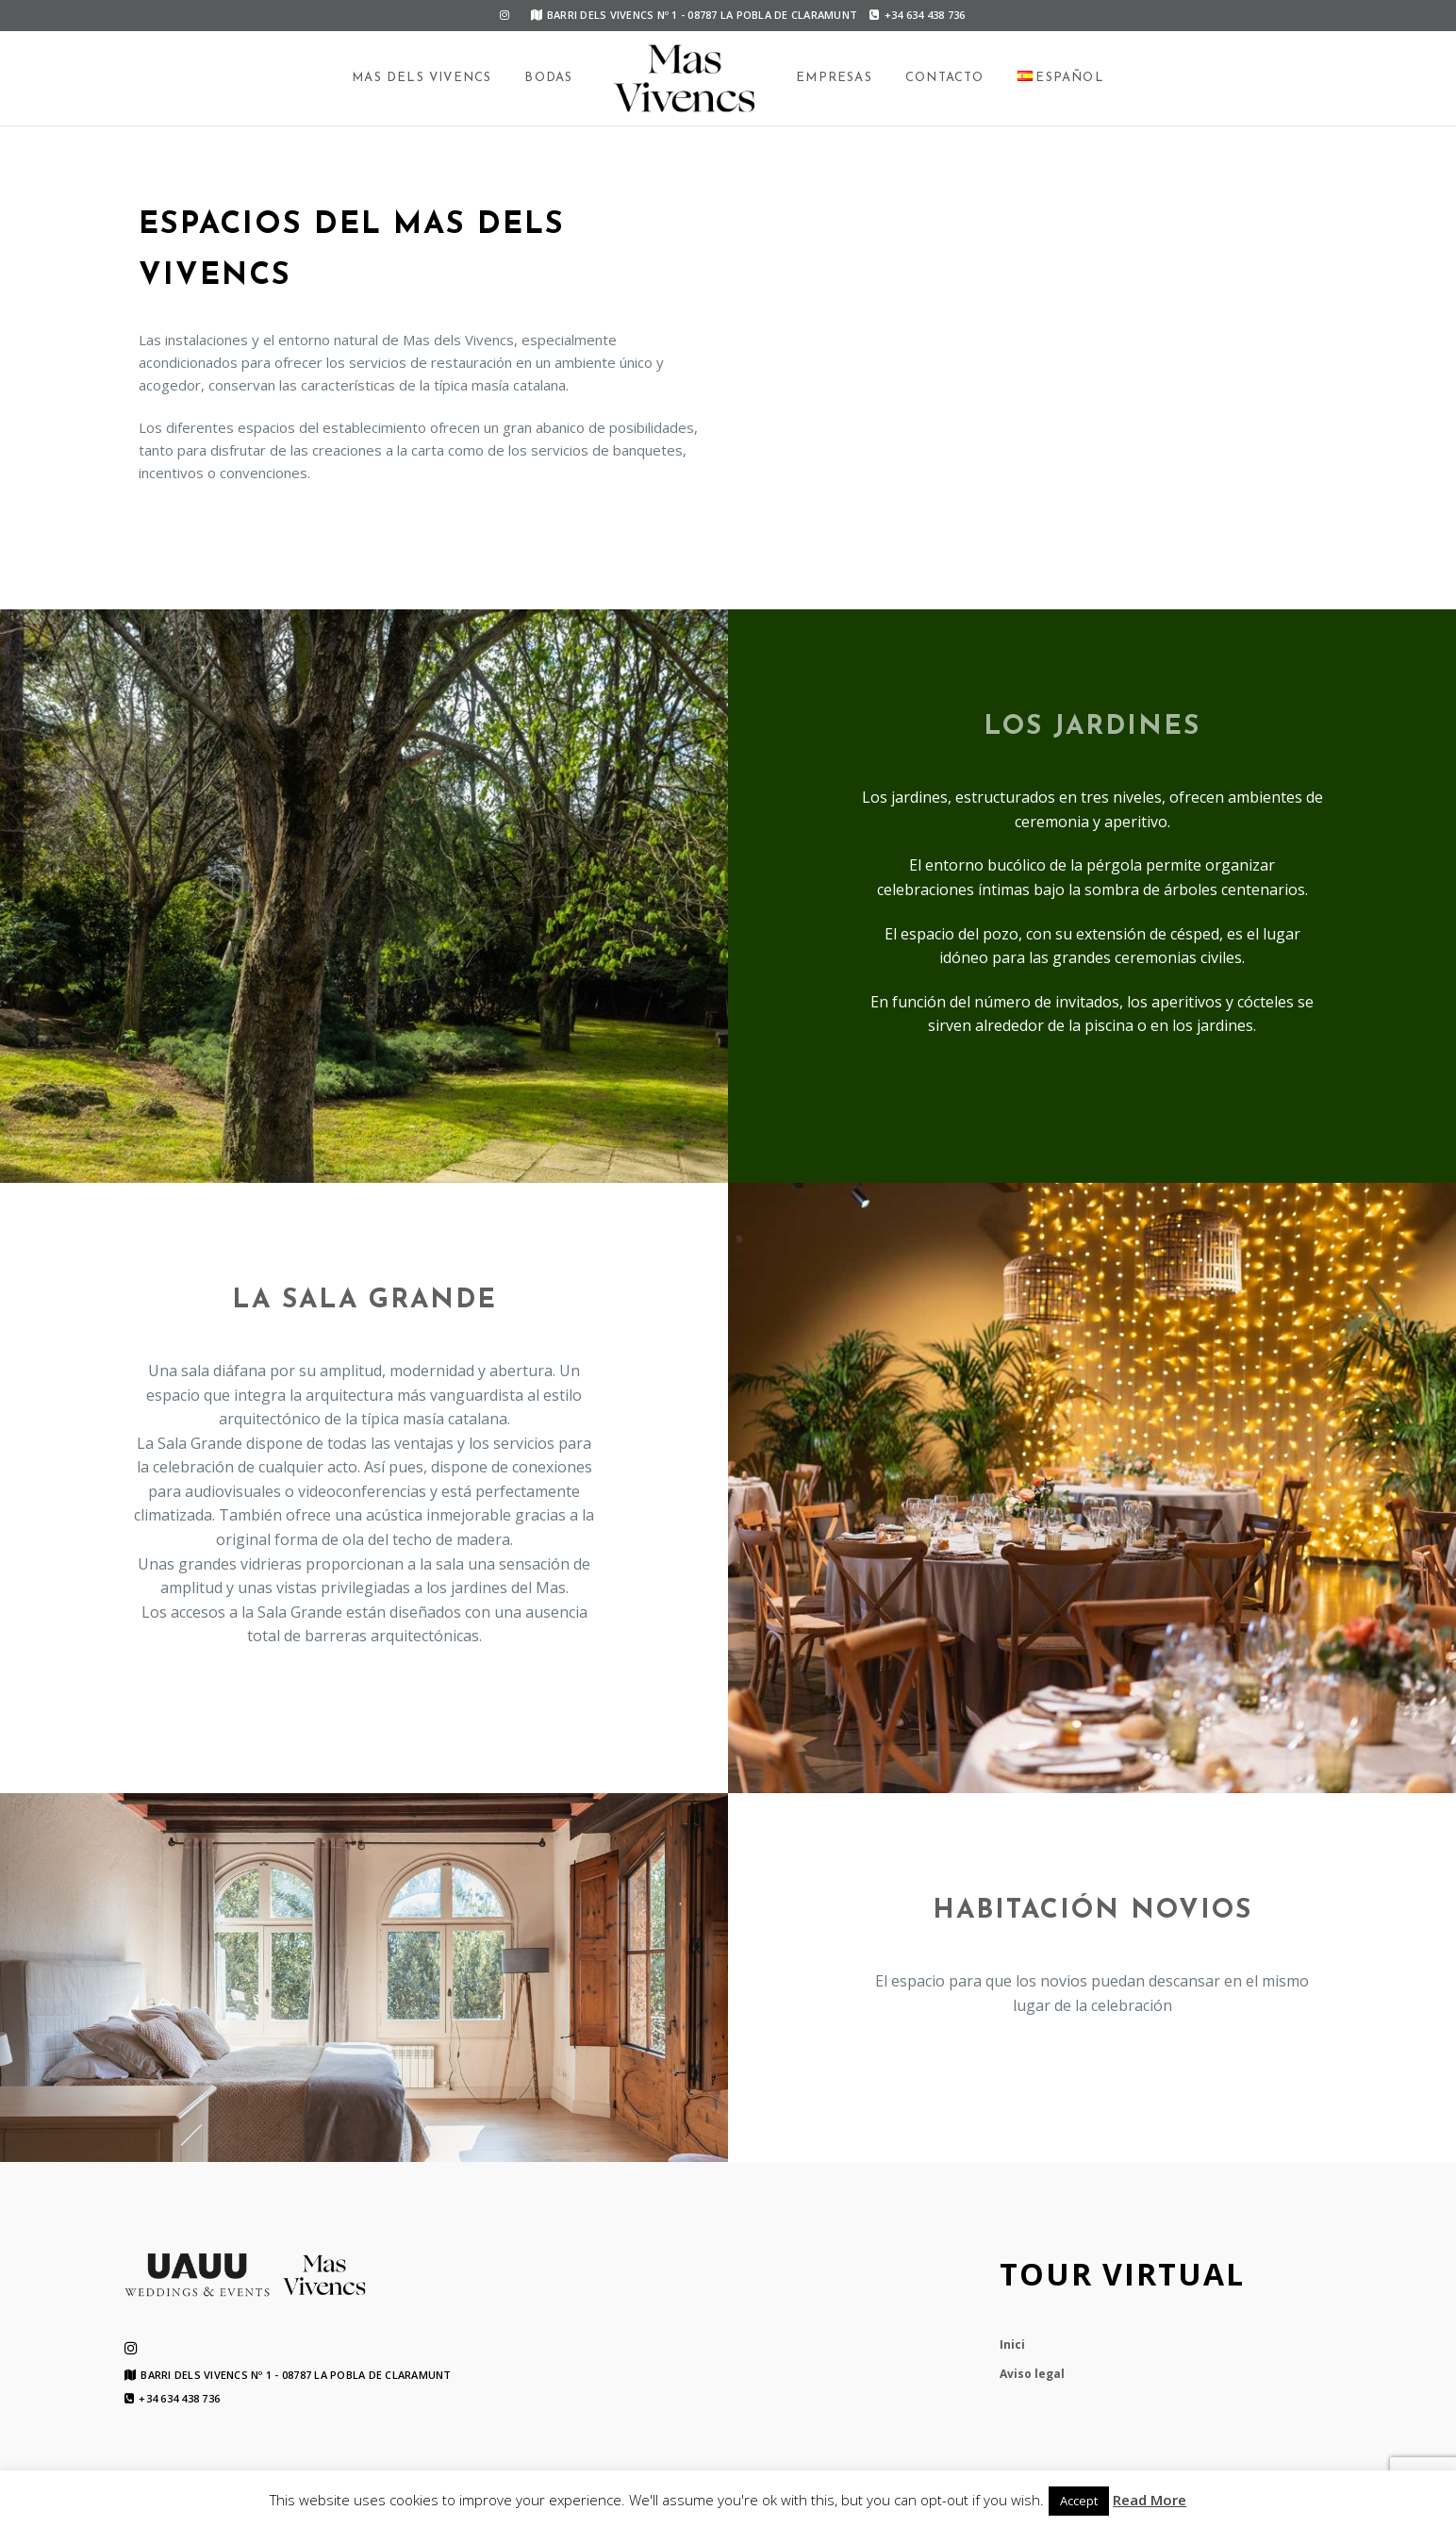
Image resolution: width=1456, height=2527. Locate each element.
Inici (1012, 2344)
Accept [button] (1079, 2500)
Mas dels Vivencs (421, 78)
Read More (1149, 2499)
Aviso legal (1032, 2374)
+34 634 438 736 (917, 15)
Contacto (944, 78)
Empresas (834, 78)
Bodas (548, 78)
